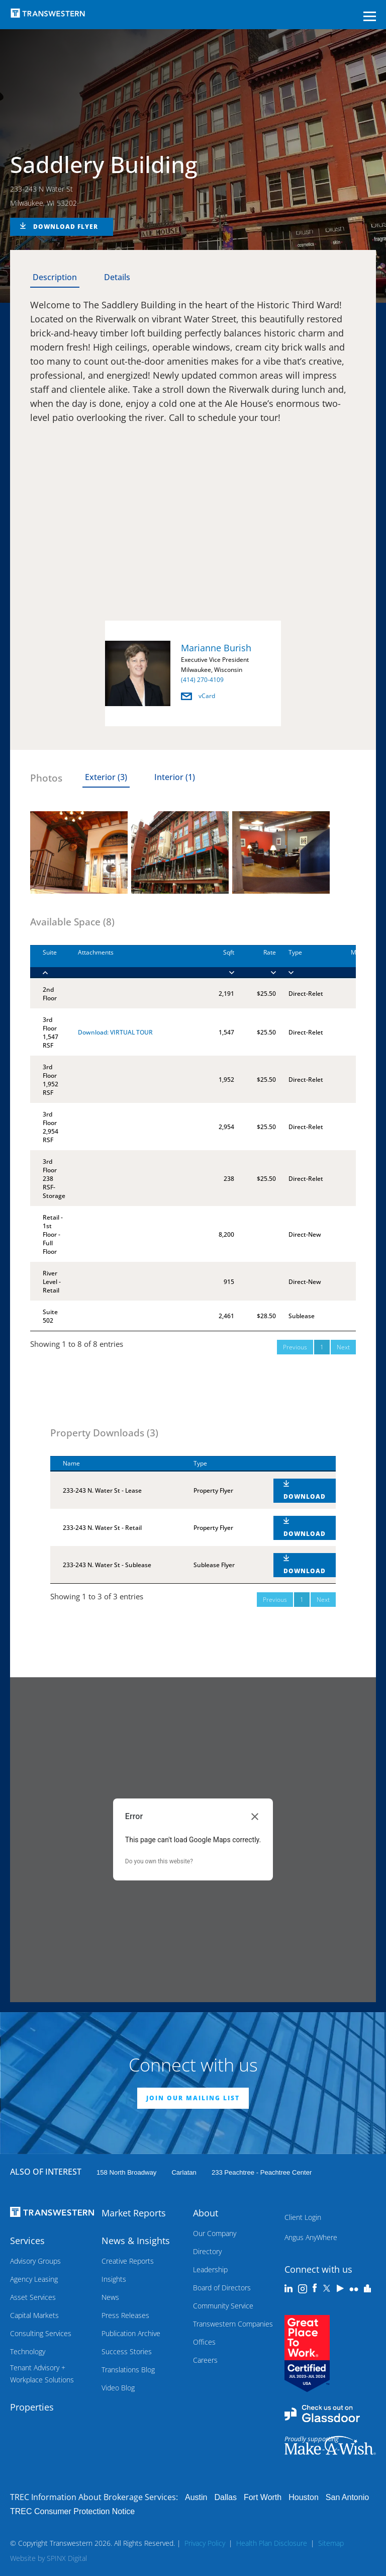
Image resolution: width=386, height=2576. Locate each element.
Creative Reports (128, 2261)
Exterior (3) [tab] (106, 777)
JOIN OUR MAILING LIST (193, 2098)
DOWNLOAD (304, 1496)
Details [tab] (117, 277)
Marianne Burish (216, 648)
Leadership (210, 2269)
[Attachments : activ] (134, 962)
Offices (204, 2342)
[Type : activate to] (302, 962)
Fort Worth (262, 2497)
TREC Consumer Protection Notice (72, 2511)
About (205, 2213)
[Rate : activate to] (255, 962)
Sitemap (331, 2543)
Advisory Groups (35, 2261)
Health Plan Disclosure (271, 2543)
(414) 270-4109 (202, 679)
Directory (207, 2251)
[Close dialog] (255, 1817)
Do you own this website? (159, 1861)
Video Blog (118, 2387)
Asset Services (33, 2297)
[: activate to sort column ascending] (298, 1463)
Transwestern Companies (233, 2324)
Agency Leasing (34, 2279)
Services (27, 2241)
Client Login (302, 2217)
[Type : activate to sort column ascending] (221, 1463)
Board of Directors (222, 2287)
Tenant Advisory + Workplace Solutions (42, 2373)
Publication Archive (131, 2333)
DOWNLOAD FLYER (65, 226)
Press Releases (125, 2315)
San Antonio (347, 2497)
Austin (196, 2497)
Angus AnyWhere (310, 2237)
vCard (198, 696)
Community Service (223, 2305)
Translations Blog (128, 2369)
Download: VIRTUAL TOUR (115, 1032)
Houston (303, 2497)
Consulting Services (40, 2333)
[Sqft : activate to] (218, 962)
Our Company (214, 2233)
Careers (205, 2360)
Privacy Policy (204, 2543)
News (110, 2297)
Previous (295, 1347)
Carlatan (184, 2172)
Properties (32, 2407)
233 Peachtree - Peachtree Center (262, 2172)
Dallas (225, 2497)
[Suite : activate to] (47, 962)
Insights (114, 2279)
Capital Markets (34, 2315)
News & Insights (136, 2241)
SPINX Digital (67, 2558)
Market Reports (134, 2213)
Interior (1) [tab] (174, 777)
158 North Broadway (126, 2172)
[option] (193, 675)
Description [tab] (55, 277)
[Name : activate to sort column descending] (115, 1463)
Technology (27, 2351)
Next (343, 1347)
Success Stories (127, 2351)
